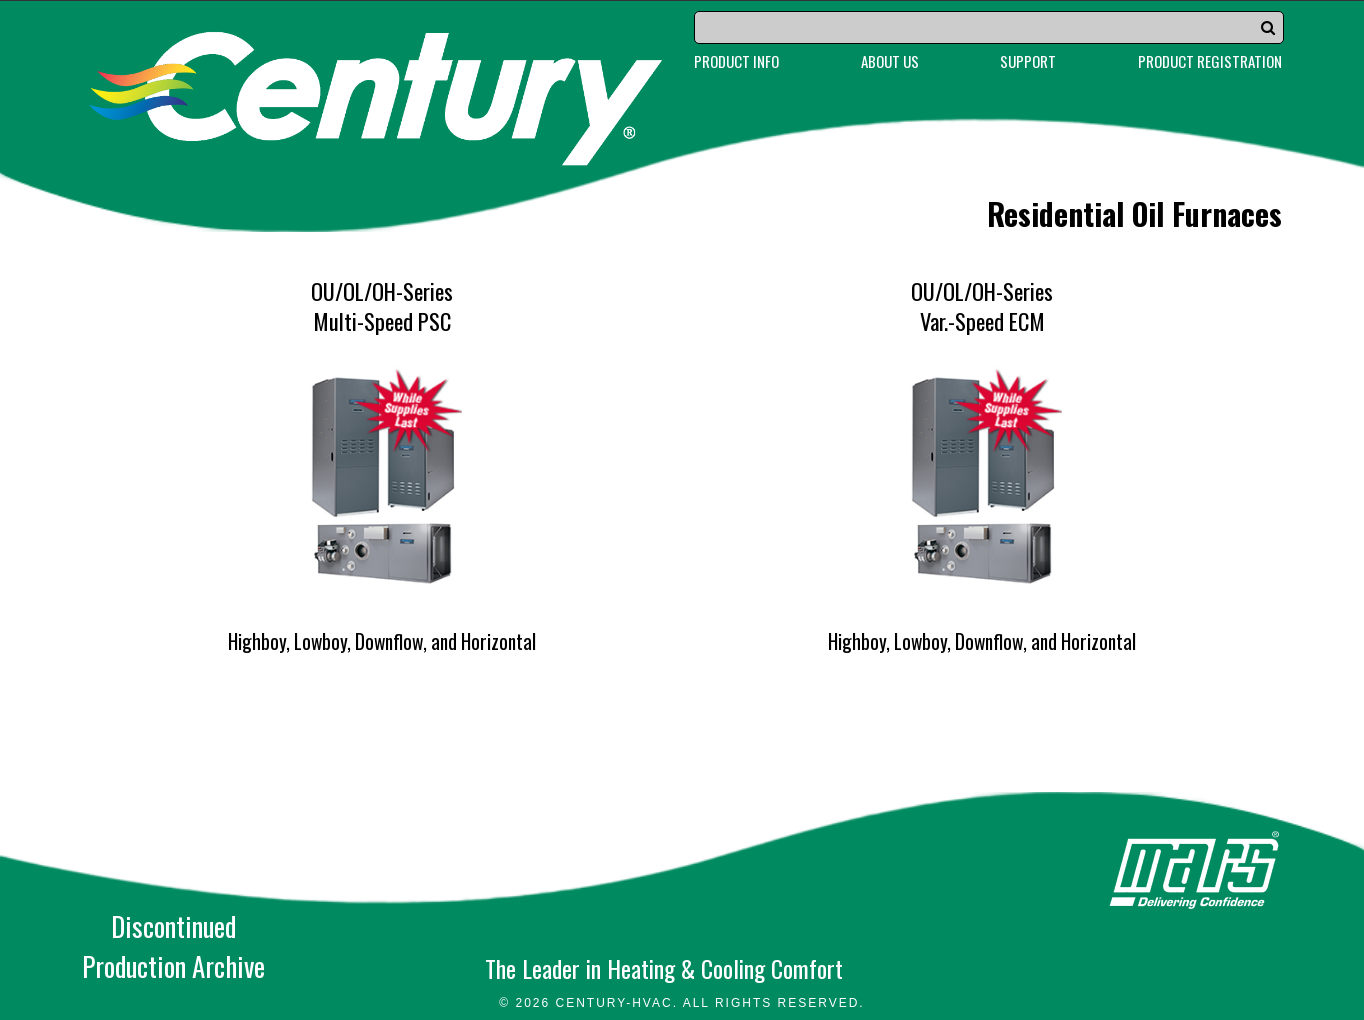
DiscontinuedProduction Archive (173, 946)
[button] (1268, 27)
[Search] (989, 27)
